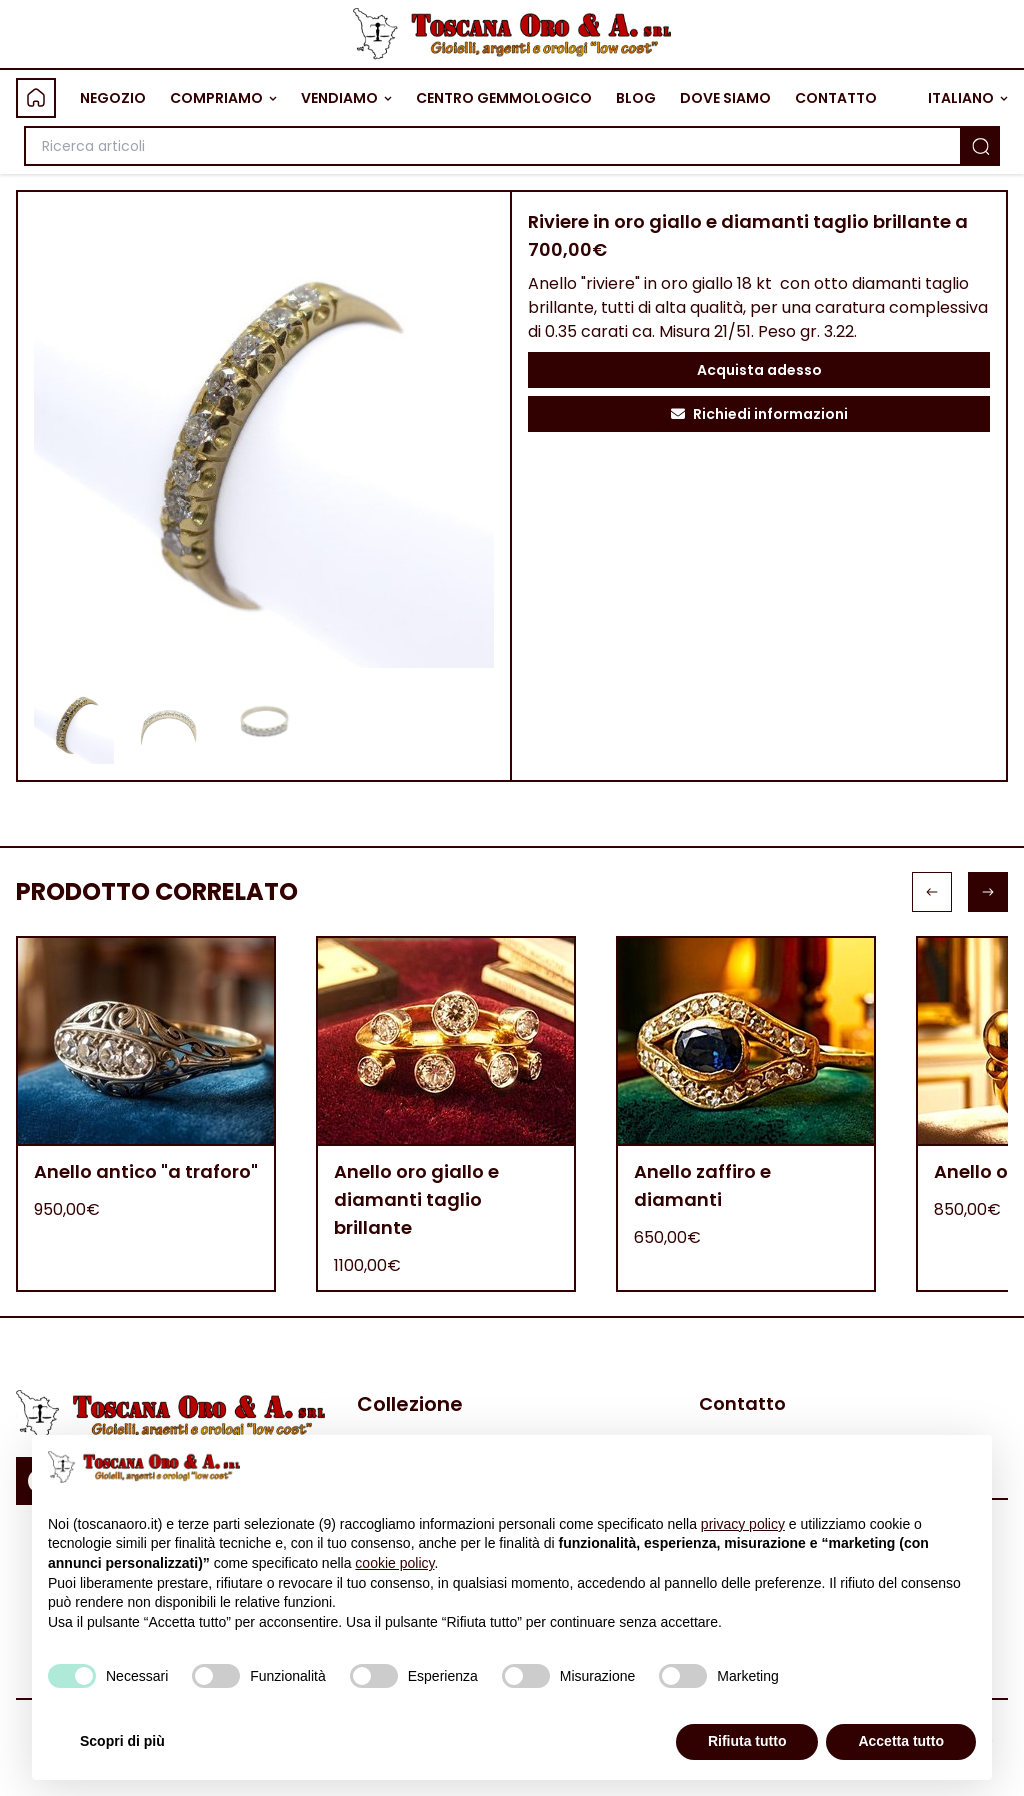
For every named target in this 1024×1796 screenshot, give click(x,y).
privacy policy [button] (743, 1524)
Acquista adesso (759, 370)
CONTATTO (836, 98)
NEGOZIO (113, 98)
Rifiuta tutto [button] (747, 1741)
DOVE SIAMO (725, 98)
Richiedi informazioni (759, 414)
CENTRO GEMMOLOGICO (504, 98)
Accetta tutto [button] (901, 1741)
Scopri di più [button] (122, 1741)
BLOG (636, 98)
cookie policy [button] (394, 1563)
